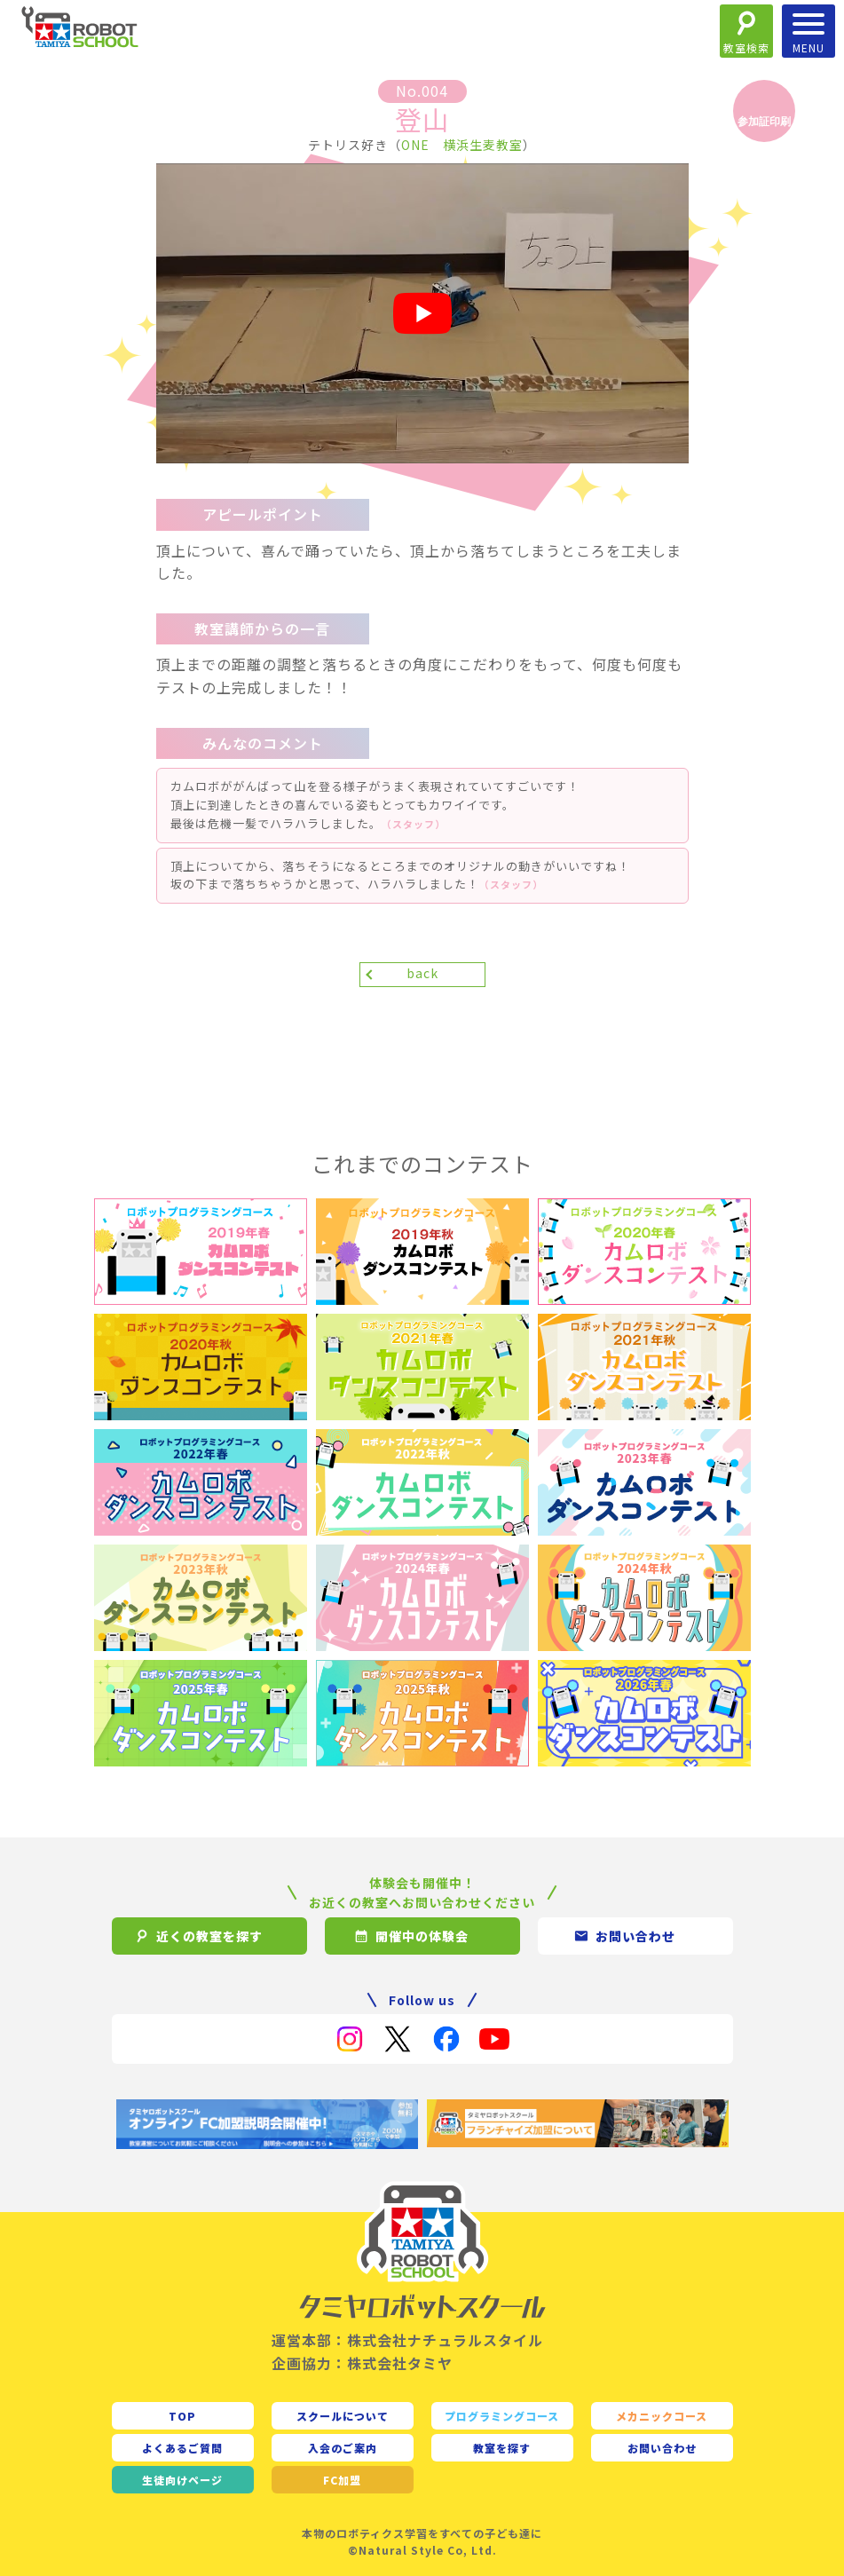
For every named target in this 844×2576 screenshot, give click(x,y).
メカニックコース (661, 2415)
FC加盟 (342, 2479)
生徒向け (182, 2479)
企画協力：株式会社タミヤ (362, 2363)
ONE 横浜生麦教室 (462, 145)
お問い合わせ (662, 2447)
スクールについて (342, 2415)
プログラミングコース (502, 2415)
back (422, 973)
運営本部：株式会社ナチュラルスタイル (407, 2340)
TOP (182, 2415)
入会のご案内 (342, 2447)
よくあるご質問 (182, 2447)
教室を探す (502, 2447)
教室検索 (746, 47)
